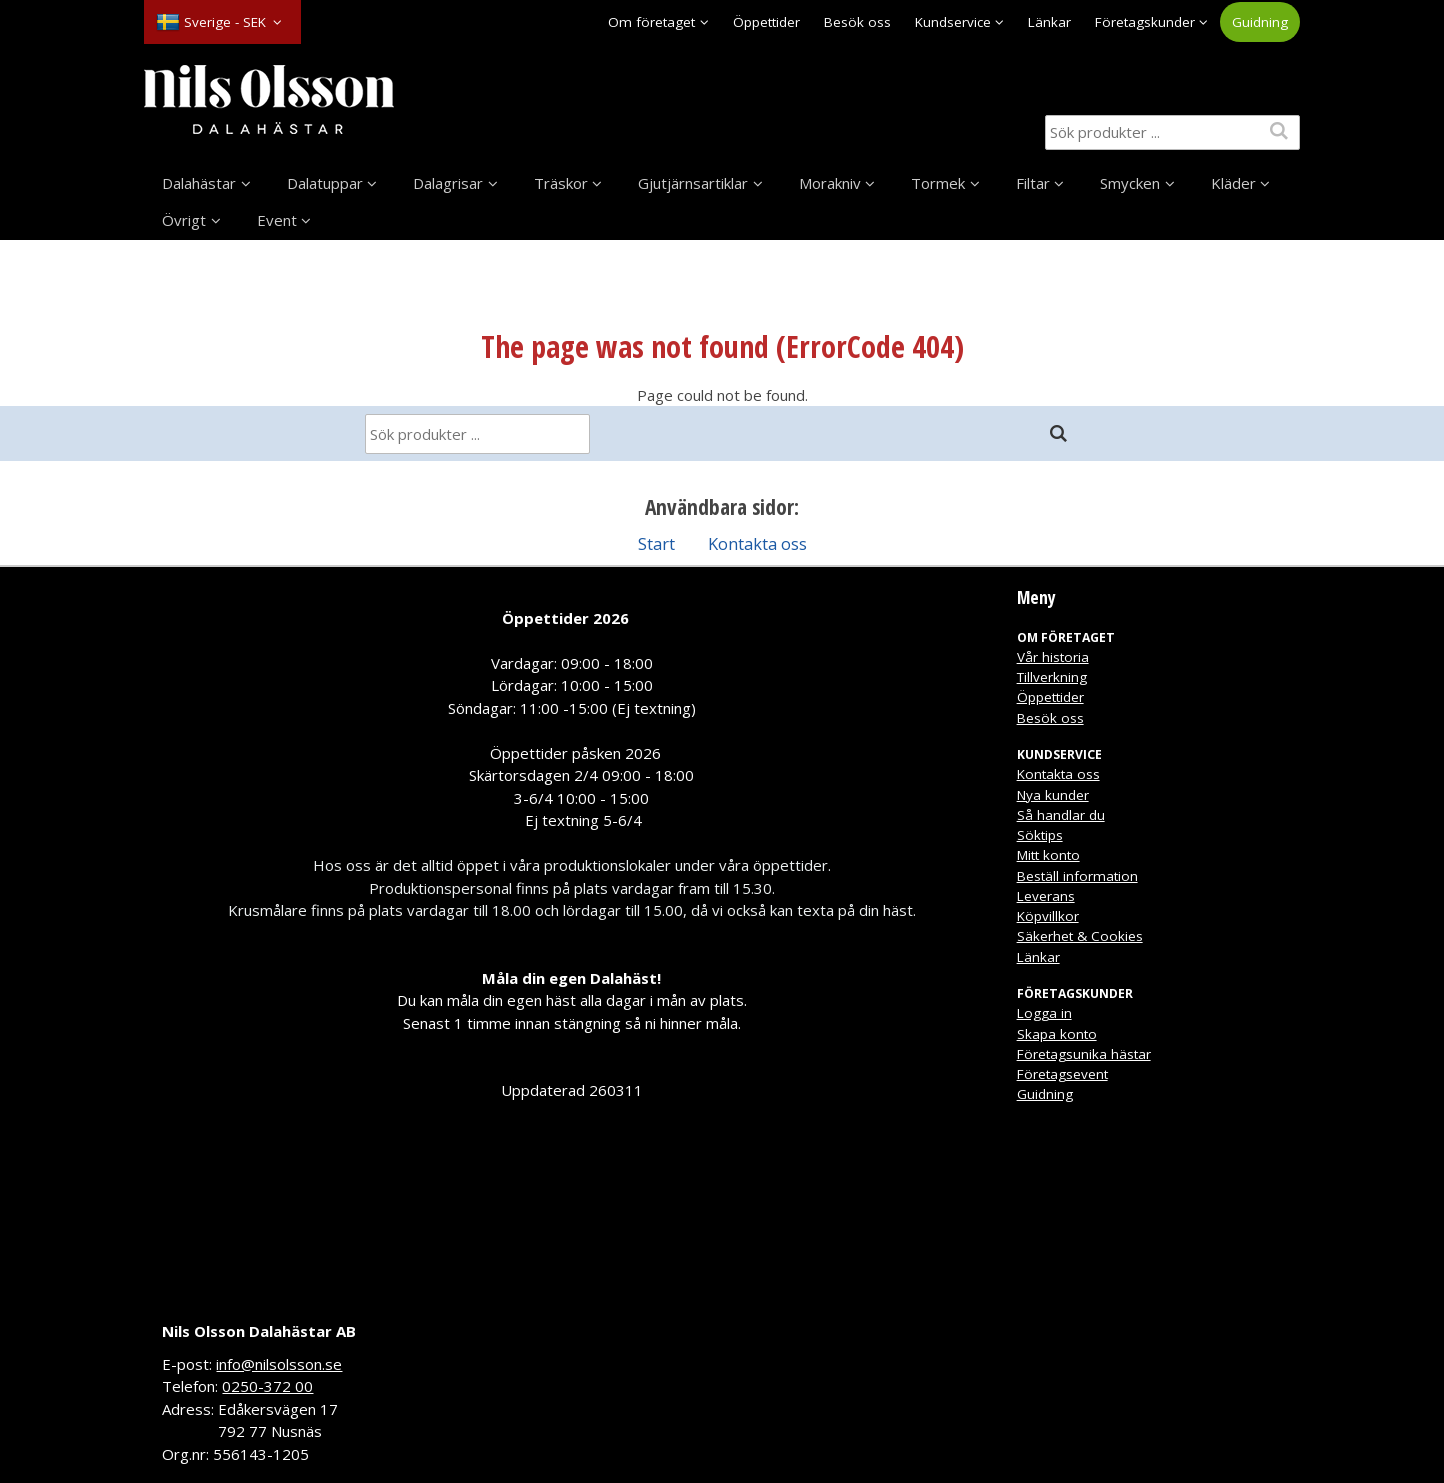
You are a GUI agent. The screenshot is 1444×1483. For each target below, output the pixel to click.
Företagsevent (1062, 1074)
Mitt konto (1048, 855)
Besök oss (857, 22)
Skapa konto (1057, 1034)
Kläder (1233, 183)
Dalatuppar (325, 183)
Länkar (1049, 22)
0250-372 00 (267, 1386)
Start (656, 543)
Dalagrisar (448, 183)
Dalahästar (199, 183)
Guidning (1260, 22)
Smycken (1130, 183)
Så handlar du (1061, 815)
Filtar (1033, 183)
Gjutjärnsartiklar (693, 183)
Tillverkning (1052, 677)
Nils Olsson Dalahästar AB (259, 1331)
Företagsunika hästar (1084, 1054)
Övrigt (184, 220)
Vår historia (1053, 657)
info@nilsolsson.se (279, 1364)
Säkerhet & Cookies (1080, 936)
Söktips (1040, 835)
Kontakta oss (757, 543)
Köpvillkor (1048, 916)
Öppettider (766, 22)
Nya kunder (1053, 795)
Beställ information (1077, 876)
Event (277, 220)
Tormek (938, 183)
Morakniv (830, 183)
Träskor (561, 183)
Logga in (1044, 1013)
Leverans (1046, 896)
